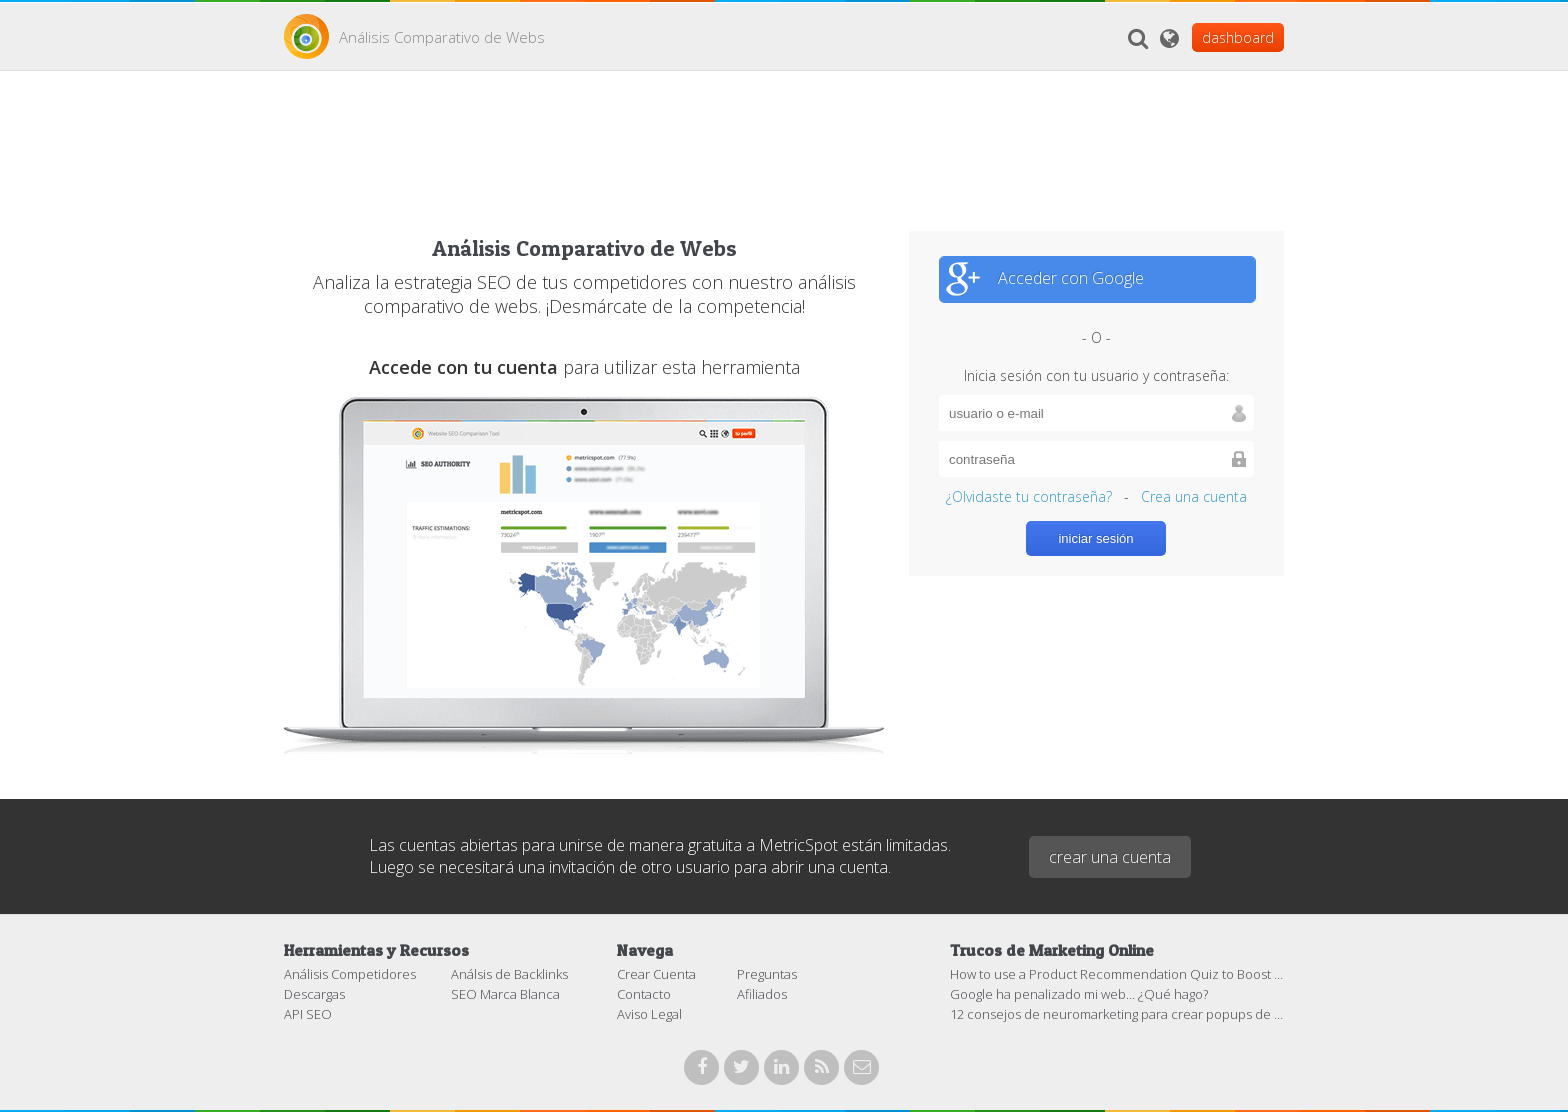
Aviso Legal (649, 1014)
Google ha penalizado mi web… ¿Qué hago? (1079, 994)
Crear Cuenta (656, 974)
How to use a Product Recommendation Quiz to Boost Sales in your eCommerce (1188, 974)
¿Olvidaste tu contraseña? (1029, 496)
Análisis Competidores (350, 974)
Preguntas (767, 974)
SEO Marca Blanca (505, 994)
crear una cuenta (1110, 857)
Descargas (314, 994)
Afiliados (762, 994)
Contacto (644, 994)
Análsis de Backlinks (509, 974)
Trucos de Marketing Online (1052, 950)
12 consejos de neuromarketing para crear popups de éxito (1126, 1014)
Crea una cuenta (1194, 496)
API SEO (308, 1014)
